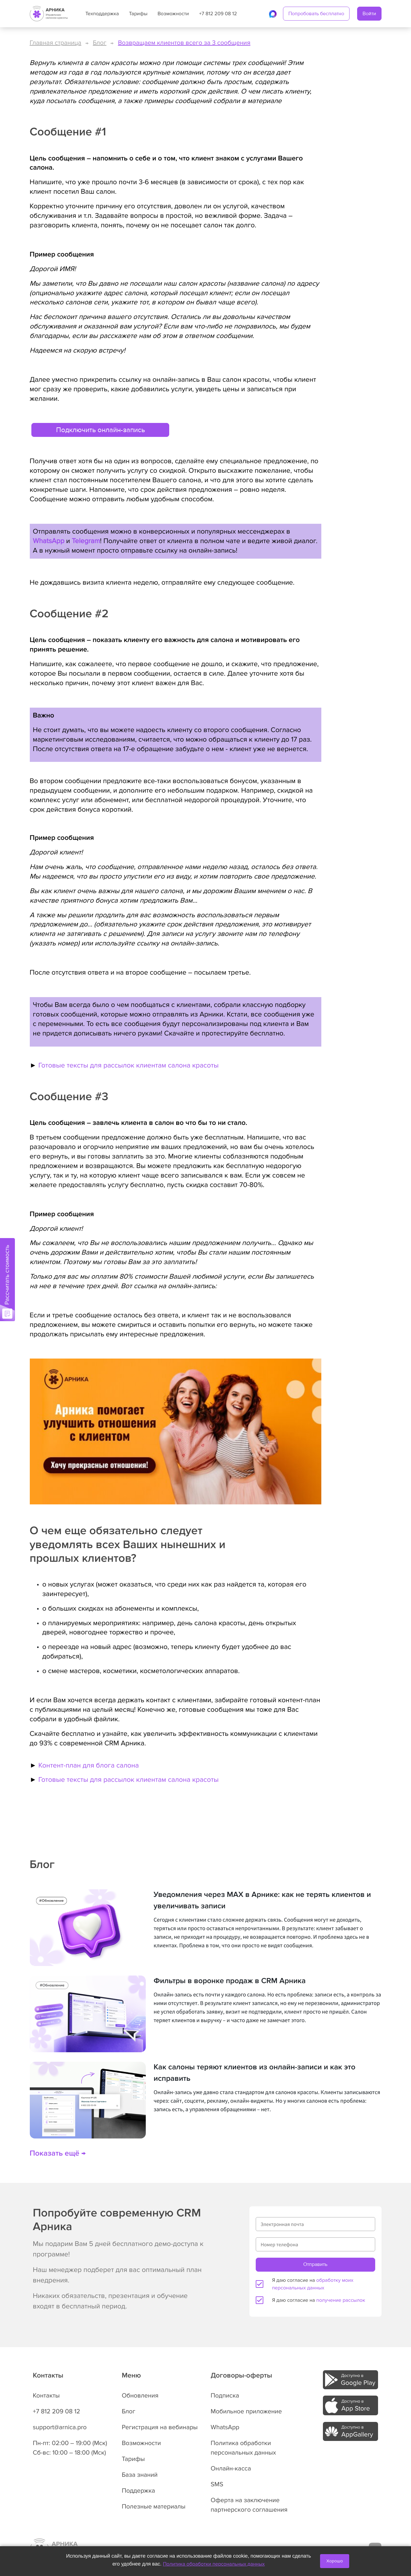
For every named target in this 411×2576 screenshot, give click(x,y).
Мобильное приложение (246, 2411)
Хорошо (334, 2561)
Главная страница (55, 43)
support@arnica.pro (60, 2427)
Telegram (86, 541)
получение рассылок (340, 2300)
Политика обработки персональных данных (214, 2564)
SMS (217, 2484)
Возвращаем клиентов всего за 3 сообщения (184, 43)
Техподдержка (102, 13)
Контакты (46, 2395)
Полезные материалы (153, 2506)
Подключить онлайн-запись (100, 430)
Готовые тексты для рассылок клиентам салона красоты (128, 1065)
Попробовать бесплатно (316, 13)
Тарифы (138, 13)
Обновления (140, 2395)
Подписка (225, 2395)
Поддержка (138, 2491)
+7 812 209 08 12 (218, 13)
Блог (99, 43)
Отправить (315, 2264)
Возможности (173, 13)
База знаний (139, 2475)
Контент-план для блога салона (88, 1765)
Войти (369, 13)
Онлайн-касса (231, 2468)
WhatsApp (49, 541)
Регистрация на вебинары (160, 2427)
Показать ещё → (58, 2153)
